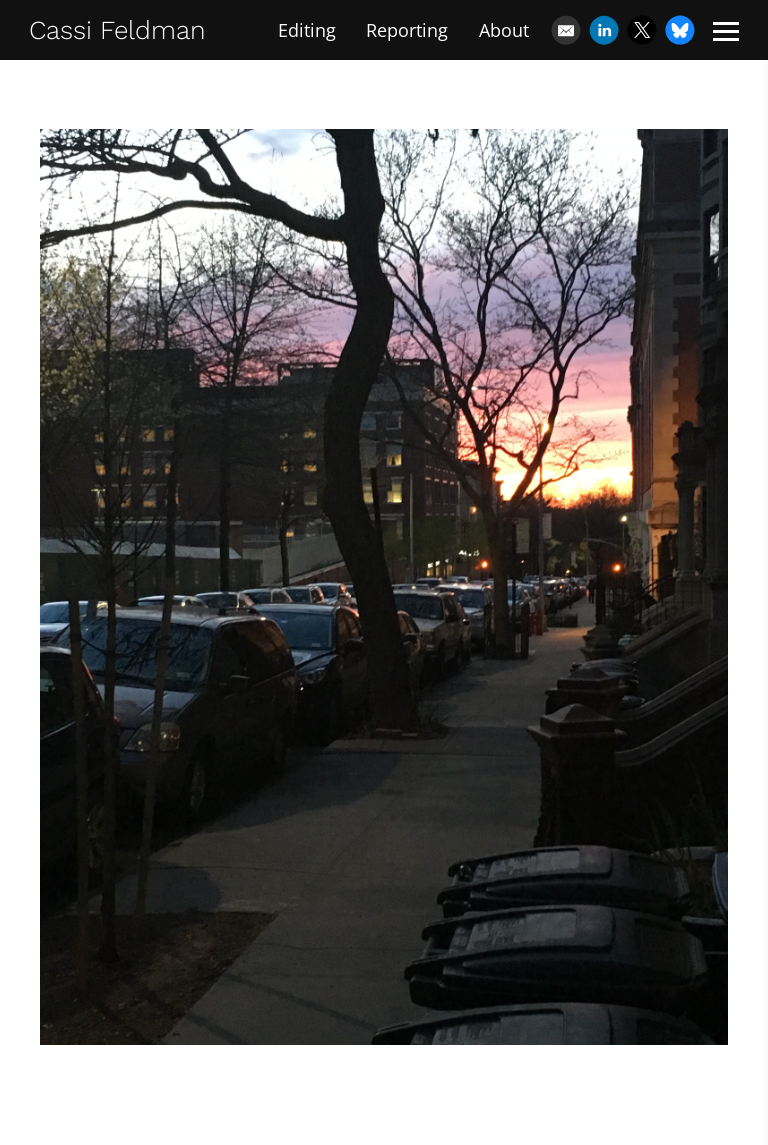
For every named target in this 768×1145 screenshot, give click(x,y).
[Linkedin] (604, 30)
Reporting (407, 30)
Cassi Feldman (117, 30)
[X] (642, 30)
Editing (307, 30)
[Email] (566, 30)
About (504, 30)
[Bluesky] (680, 30)
